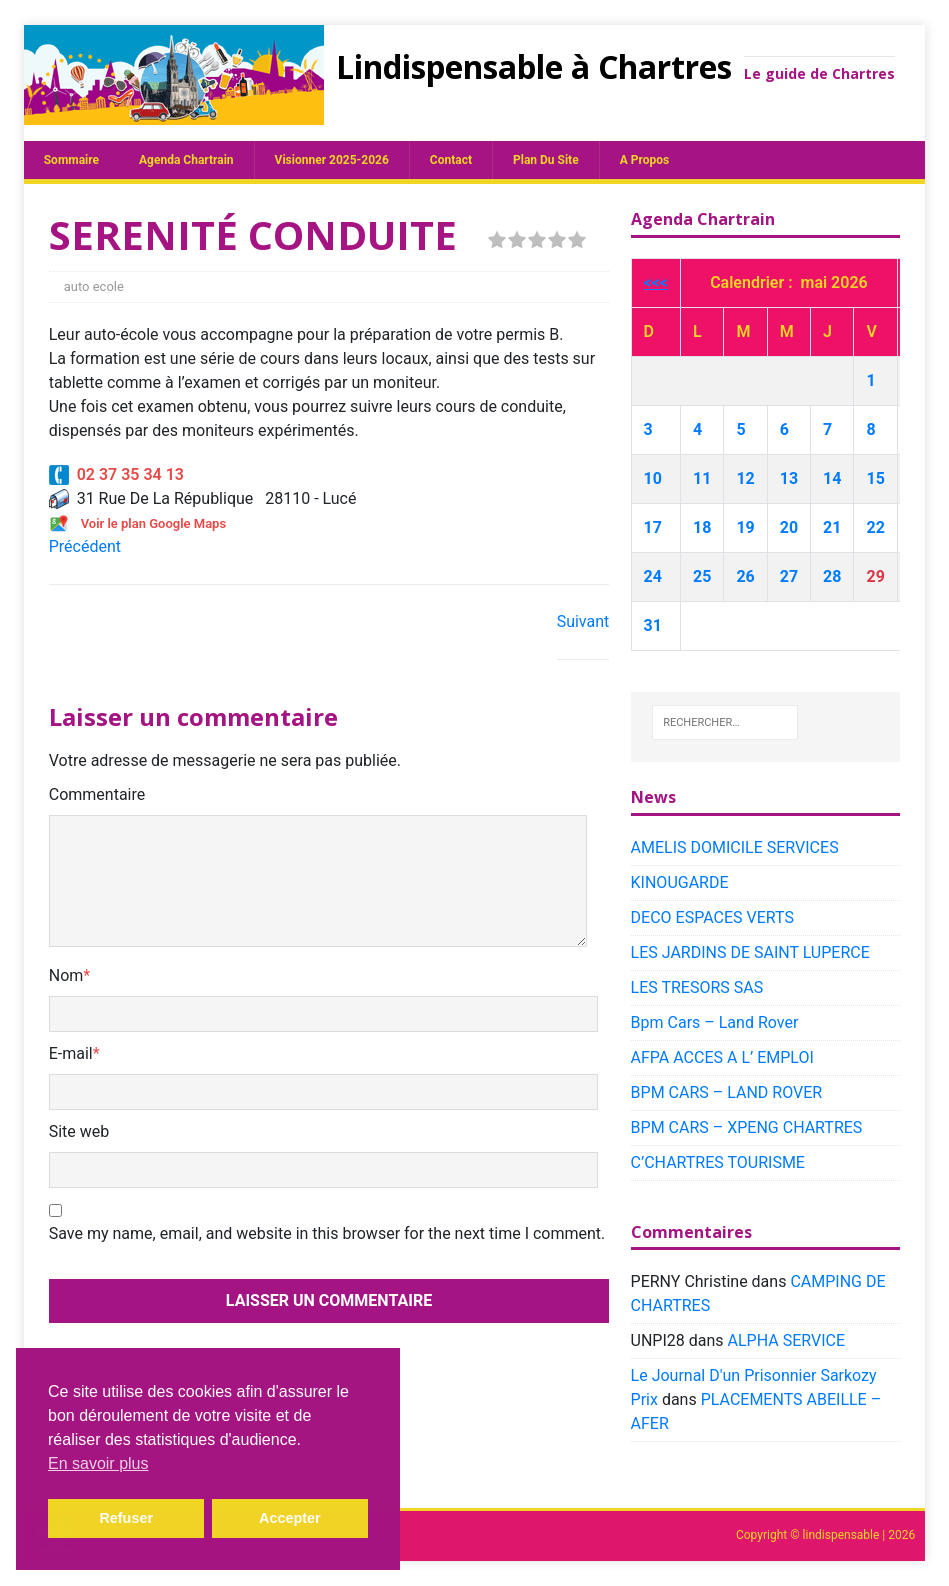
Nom (66, 975)
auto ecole (94, 286)
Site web (79, 1131)
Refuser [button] (126, 1518)
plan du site (546, 160)
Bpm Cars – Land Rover (715, 1022)
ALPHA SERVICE (786, 1340)
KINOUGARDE (680, 882)
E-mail (71, 1053)
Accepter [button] (290, 1518)
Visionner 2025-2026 (332, 160)
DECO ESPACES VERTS (712, 917)
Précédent (85, 546)
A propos (644, 160)
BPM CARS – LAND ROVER (727, 1092)
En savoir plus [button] (98, 1463)
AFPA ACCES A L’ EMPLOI (722, 1057)
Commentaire (97, 794)
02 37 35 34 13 (116, 474)
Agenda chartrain (186, 160)
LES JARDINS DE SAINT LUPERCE (750, 952)
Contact (451, 160)
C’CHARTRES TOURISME (718, 1162)
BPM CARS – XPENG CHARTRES (747, 1127)
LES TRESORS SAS (697, 987)
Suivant (583, 621)
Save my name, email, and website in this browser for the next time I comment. (327, 1233)
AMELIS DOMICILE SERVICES (735, 847)
